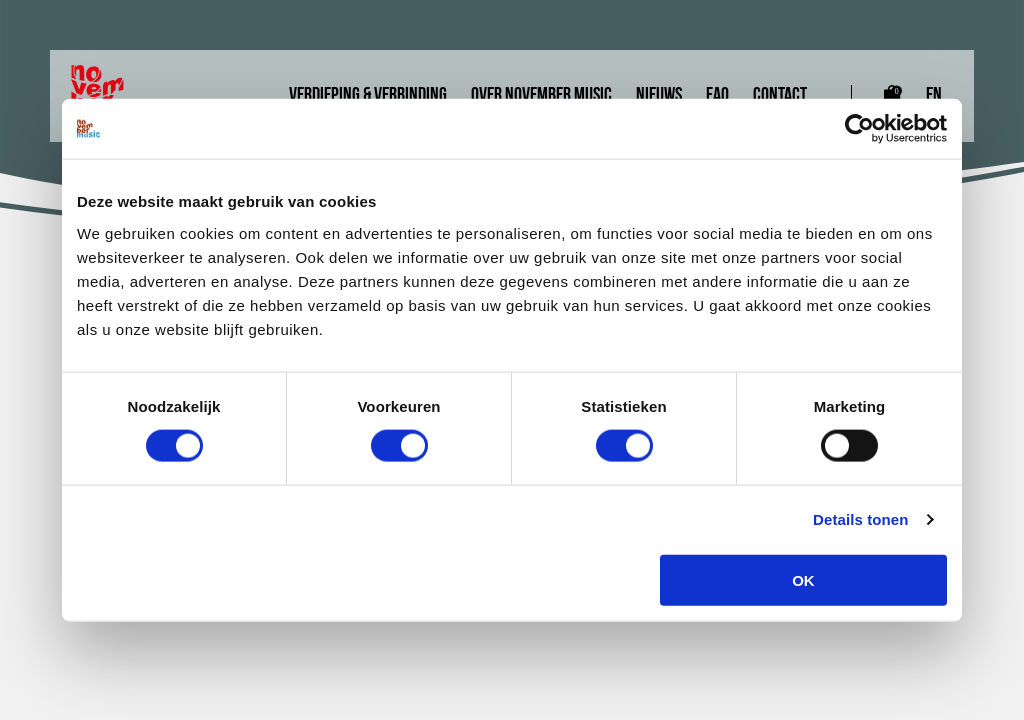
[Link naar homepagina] (110, 96)
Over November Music (541, 96)
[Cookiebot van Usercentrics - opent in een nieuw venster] (859, 129)
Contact (780, 96)
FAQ (717, 96)
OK (803, 579)
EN (934, 96)
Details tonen (860, 519)
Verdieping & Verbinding (368, 96)
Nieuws (659, 96)
